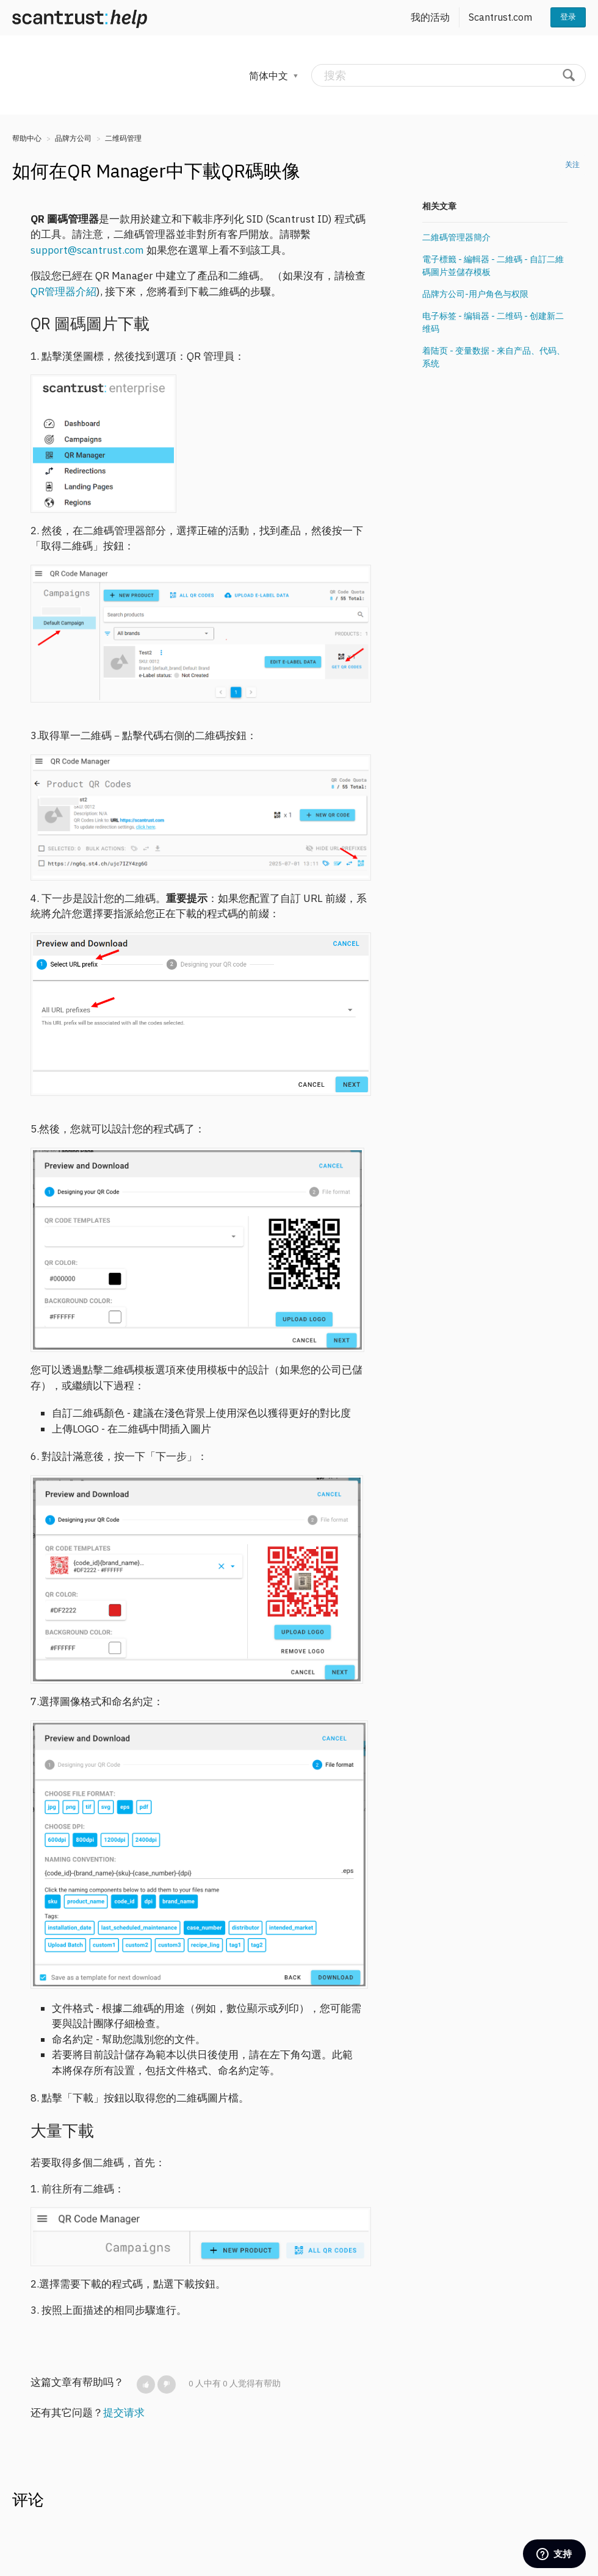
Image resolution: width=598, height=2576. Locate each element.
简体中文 (269, 76)
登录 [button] (568, 17)
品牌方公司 (73, 138)
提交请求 (124, 2412)
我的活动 (430, 17)
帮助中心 (26, 138)
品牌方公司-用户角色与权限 (475, 293)
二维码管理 (123, 138)
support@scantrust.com (87, 250)
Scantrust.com (500, 17)
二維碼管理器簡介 (456, 237)
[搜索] (448, 75)
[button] (146, 2384)
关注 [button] (572, 164)
